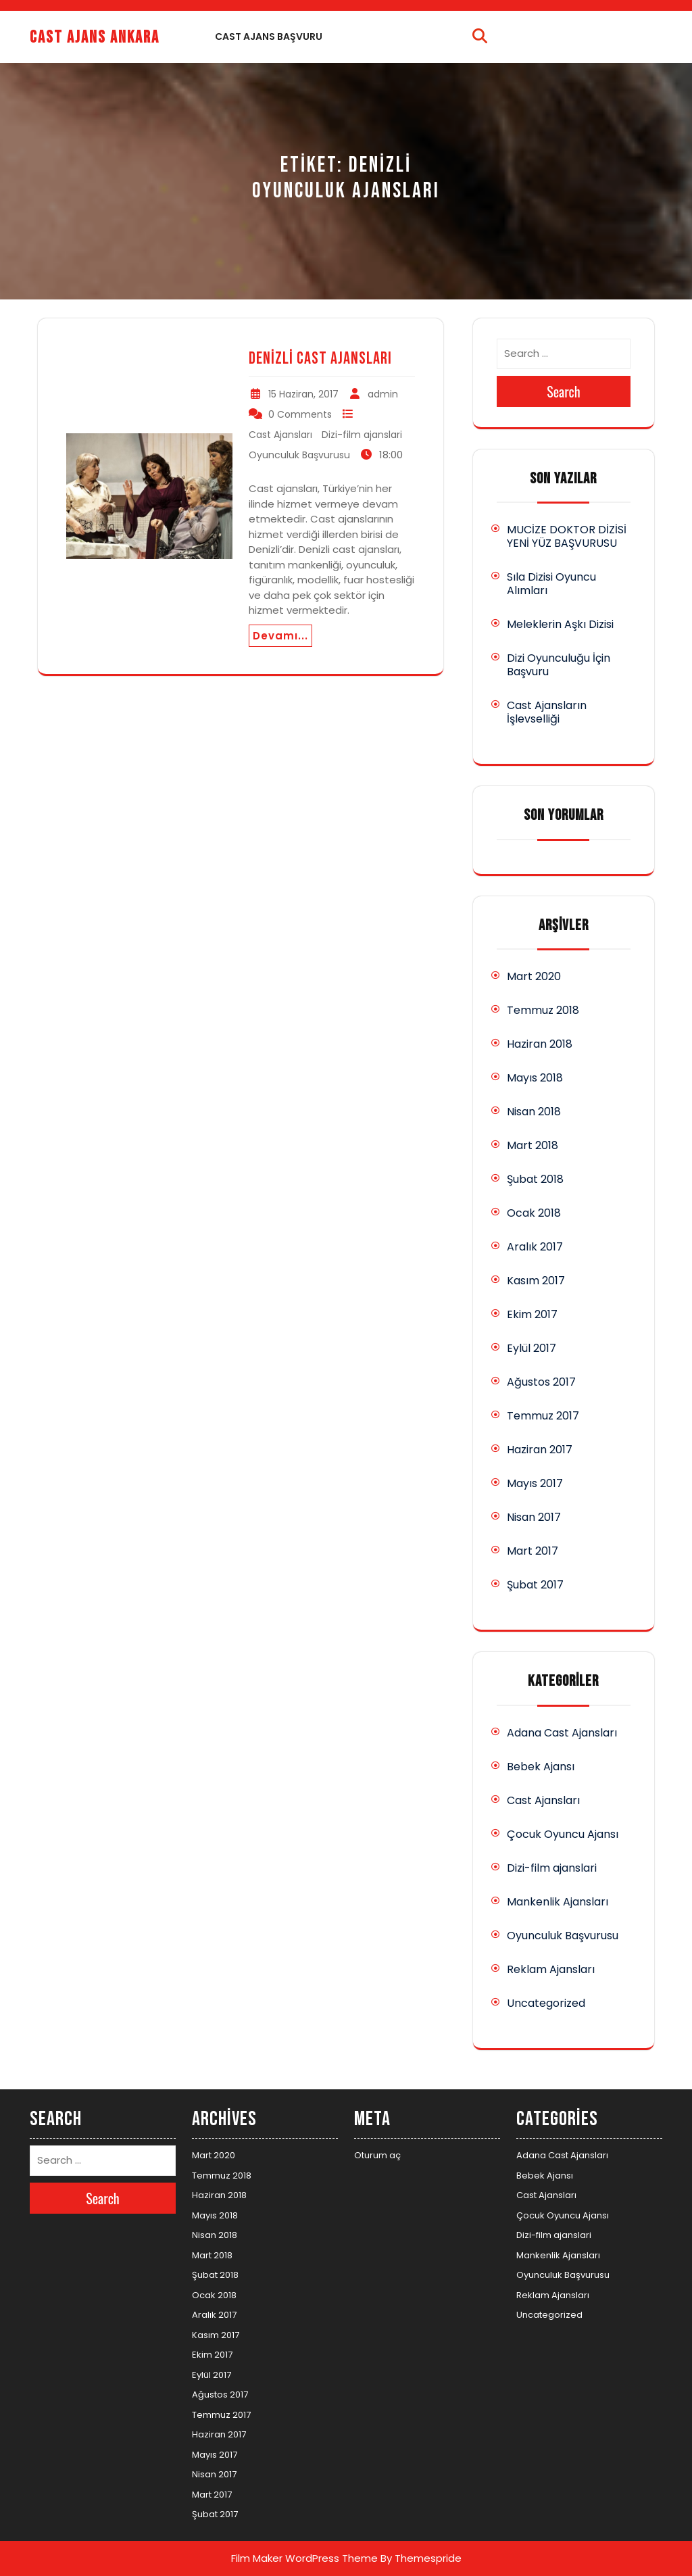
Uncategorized (546, 2003)
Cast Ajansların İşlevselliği (547, 712)
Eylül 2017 (531, 1348)
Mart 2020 (534, 976)
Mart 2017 (532, 1551)
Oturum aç (377, 2155)
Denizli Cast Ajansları (320, 358)
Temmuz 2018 (543, 1010)
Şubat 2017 (535, 1585)
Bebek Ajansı (540, 1766)
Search (563, 391)
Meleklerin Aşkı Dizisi (560, 624)
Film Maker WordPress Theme (304, 2558)
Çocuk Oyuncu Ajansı (562, 1834)
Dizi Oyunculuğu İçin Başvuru (558, 664)
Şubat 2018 (535, 1179)
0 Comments (300, 414)
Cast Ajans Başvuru (268, 36)
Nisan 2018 (534, 1111)
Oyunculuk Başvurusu (299, 455)
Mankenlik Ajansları (557, 1902)
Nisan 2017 (534, 1517)
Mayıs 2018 (535, 1078)
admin (383, 394)
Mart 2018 (532, 1145)
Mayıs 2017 (535, 1483)
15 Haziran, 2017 (303, 394)
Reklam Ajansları (551, 1969)
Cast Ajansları (280, 434)
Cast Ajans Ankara (94, 37)
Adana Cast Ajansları (562, 1733)
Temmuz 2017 (543, 1416)
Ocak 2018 (534, 1213)
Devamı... (280, 636)
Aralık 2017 (535, 1247)
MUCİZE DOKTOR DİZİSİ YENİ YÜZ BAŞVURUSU (566, 536)
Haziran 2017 (539, 1449)
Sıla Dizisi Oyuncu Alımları (551, 583)
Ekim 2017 (532, 1314)
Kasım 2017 (536, 1280)
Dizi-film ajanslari (362, 434)
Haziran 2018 (539, 1044)
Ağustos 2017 (541, 1382)
